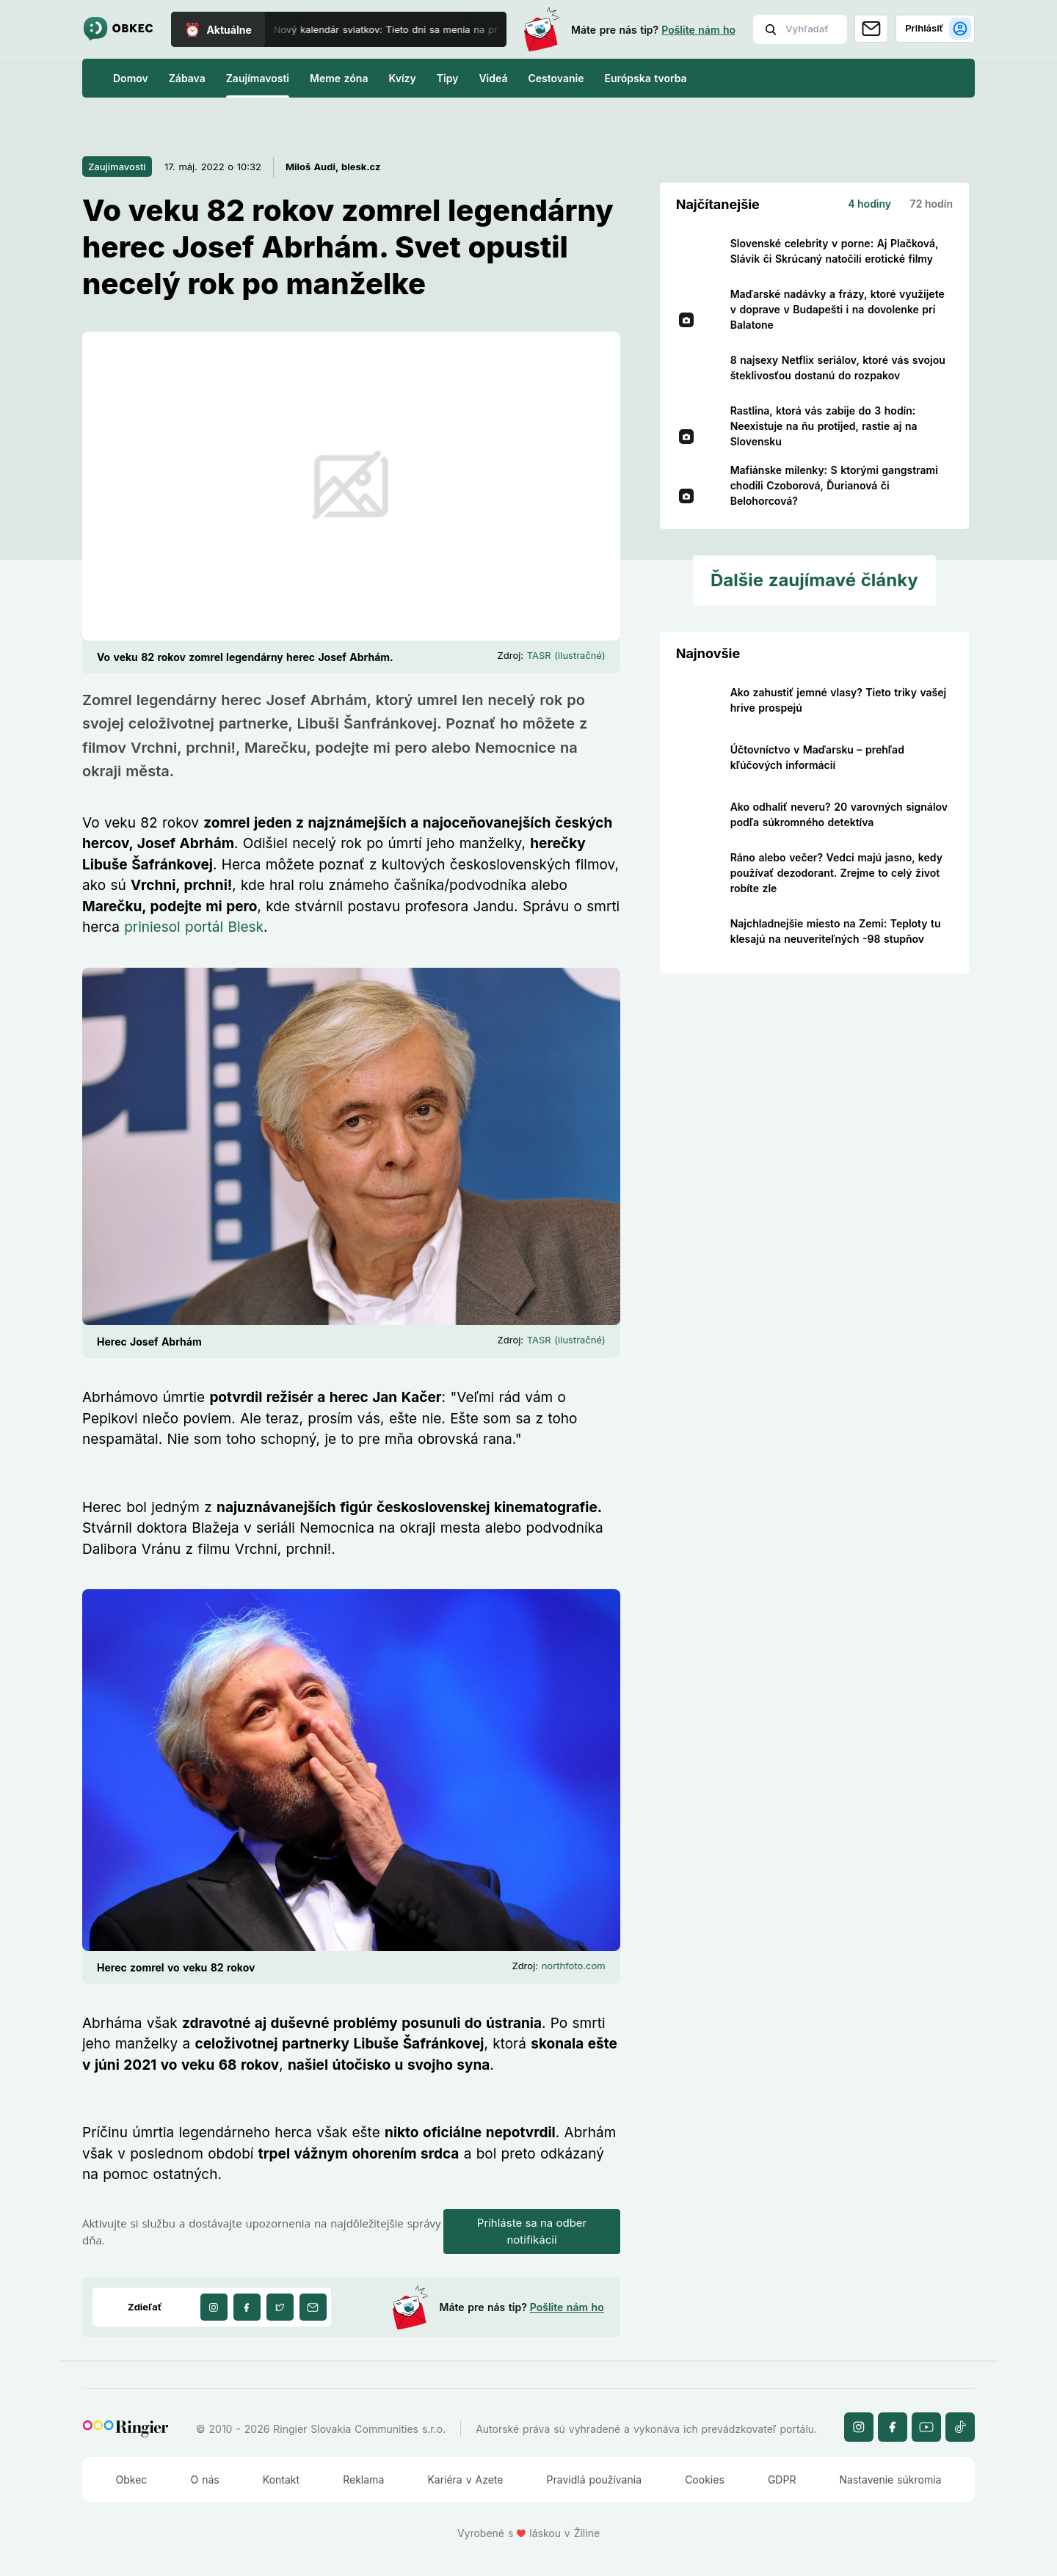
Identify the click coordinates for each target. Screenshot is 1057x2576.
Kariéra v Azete (465, 2479)
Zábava (187, 78)
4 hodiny (869, 203)
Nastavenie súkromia (891, 2479)
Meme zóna (339, 78)
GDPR (782, 2479)
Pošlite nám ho (698, 29)
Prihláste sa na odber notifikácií (531, 2231)
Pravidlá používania (594, 2479)
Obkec (132, 2479)
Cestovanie (556, 78)
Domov (130, 78)
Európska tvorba (645, 78)
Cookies (704, 2479)
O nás (205, 2479)
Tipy (448, 78)
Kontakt (281, 2479)
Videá (493, 78)
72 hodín (931, 203)
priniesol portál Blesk (194, 927)
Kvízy (401, 78)
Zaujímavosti (257, 78)
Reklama (363, 2479)
